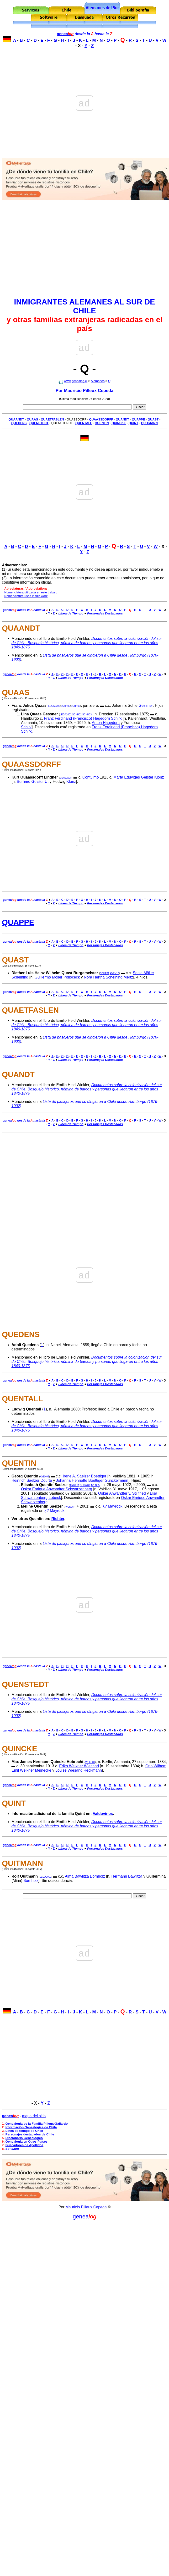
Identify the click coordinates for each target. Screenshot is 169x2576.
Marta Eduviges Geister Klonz (138, 777)
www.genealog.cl (76, 381)
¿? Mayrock (112, 1506)
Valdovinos (103, 1814)
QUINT (133, 423)
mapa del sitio (34, 2116)
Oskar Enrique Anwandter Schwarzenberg (56, 1489)
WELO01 (90, 1762)
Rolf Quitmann (24, 1876)
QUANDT (122, 419)
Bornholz (30, 1881)
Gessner (145, 705)
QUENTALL (22, 1398)
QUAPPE (18, 922)
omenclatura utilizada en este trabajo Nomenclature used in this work (30, 594)
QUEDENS (21, 1334)
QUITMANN (149, 423)
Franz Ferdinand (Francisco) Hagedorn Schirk (82, 718)
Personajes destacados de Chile (29, 2134)
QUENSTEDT (38, 423)
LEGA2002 (54, 706)
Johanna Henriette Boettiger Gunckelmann (92, 1480)
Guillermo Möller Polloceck (57, 977)
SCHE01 (104, 973)
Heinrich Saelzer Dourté (31, 1480)
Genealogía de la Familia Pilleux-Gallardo (36, 2123)
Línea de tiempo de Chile (24, 2131)
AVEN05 (44, 1476)
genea (65, 34)
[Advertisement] (45, 249)
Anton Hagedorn (106, 723)
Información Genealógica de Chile (31, 2127)
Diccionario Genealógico (24, 2138)
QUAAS (32, 419)
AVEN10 (114, 973)
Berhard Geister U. (32, 781)
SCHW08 (85, 1485)
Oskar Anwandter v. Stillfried (122, 1493)
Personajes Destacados (105, 613)
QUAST (153, 419)
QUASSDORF (76, 419)
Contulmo (90, 777)
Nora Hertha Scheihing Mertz (108, 977)
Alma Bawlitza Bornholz (85, 1876)
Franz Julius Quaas (29, 705)
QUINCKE (118, 423)
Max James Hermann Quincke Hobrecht (47, 1762)
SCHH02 (65, 706)
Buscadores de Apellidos (24, 2145)
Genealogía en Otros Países (26, 2141)
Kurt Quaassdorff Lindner (34, 777)
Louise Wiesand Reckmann (78, 1770)
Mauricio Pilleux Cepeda (86, 2207)
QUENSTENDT (62, 423)
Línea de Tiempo (71, 613)
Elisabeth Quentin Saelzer (44, 1485)
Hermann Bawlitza (126, 1876)
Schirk (26, 727)
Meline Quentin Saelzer (42, 1506)
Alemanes (98, 381)
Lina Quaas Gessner (39, 714)
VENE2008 (65, 777)
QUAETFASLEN (52, 419)
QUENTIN (19, 1463)
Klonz (71, 781)
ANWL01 (74, 1485)
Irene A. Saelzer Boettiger (84, 1476)
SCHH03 (75, 706)
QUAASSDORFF (101, 419)
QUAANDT (16, 419)
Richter (57, 1519)
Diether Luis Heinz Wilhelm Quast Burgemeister (54, 973)
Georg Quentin (24, 1476)
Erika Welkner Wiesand (79, 1766)
